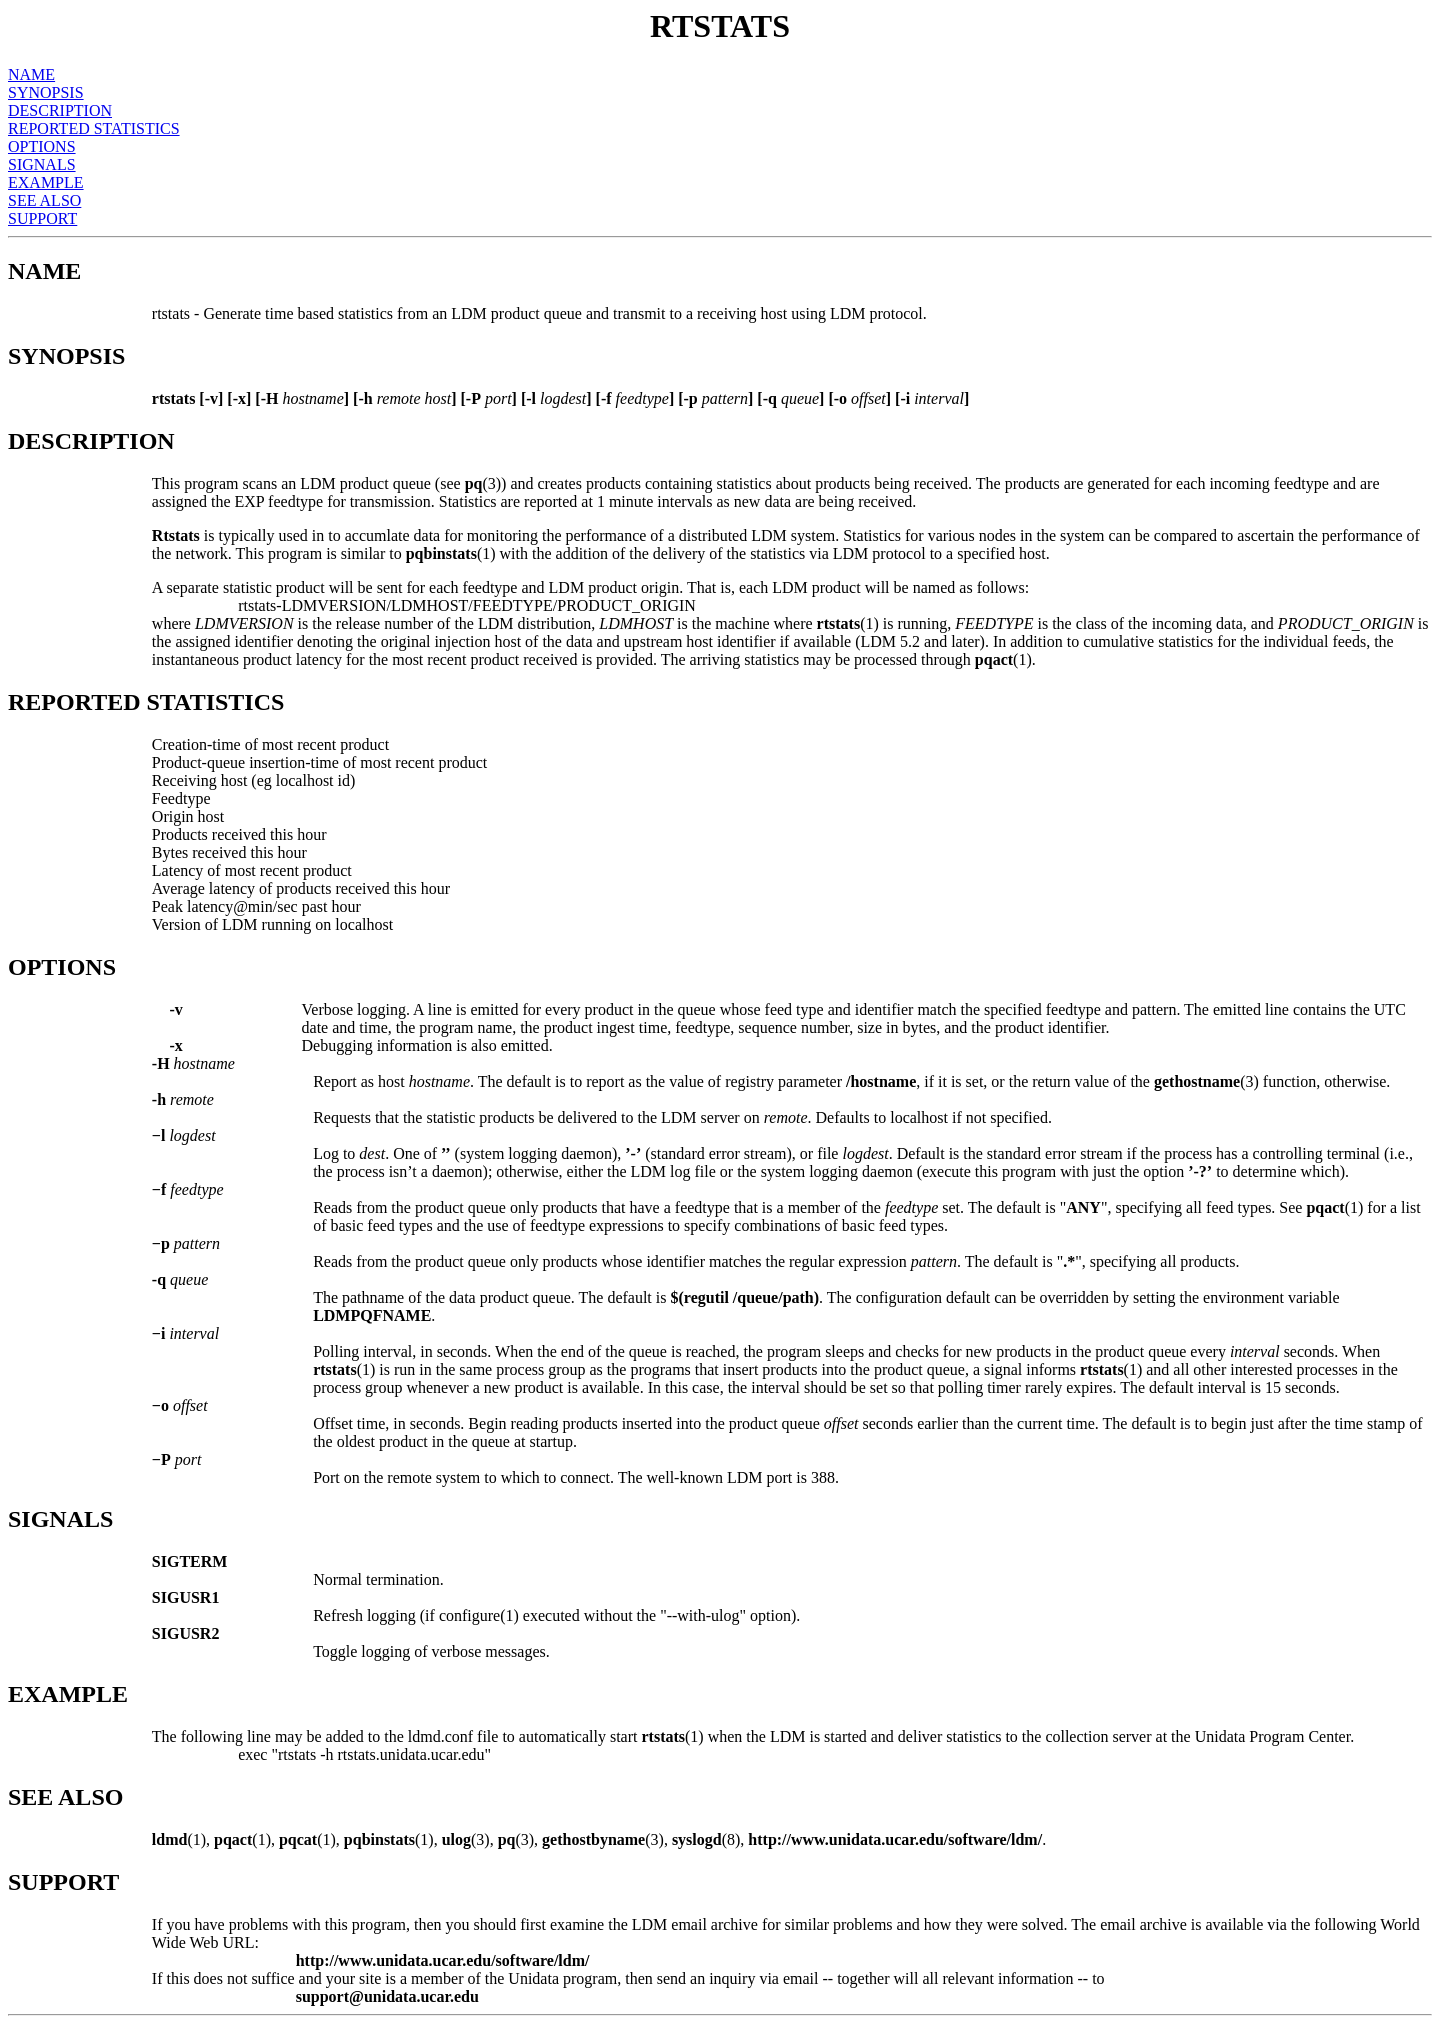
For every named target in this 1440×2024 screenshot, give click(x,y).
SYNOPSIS (46, 92)
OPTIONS (42, 146)
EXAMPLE (46, 182)
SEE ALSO (44, 200)
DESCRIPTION (60, 110)
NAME (31, 74)
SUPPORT (42, 218)
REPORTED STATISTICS (94, 128)
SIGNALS (42, 164)
